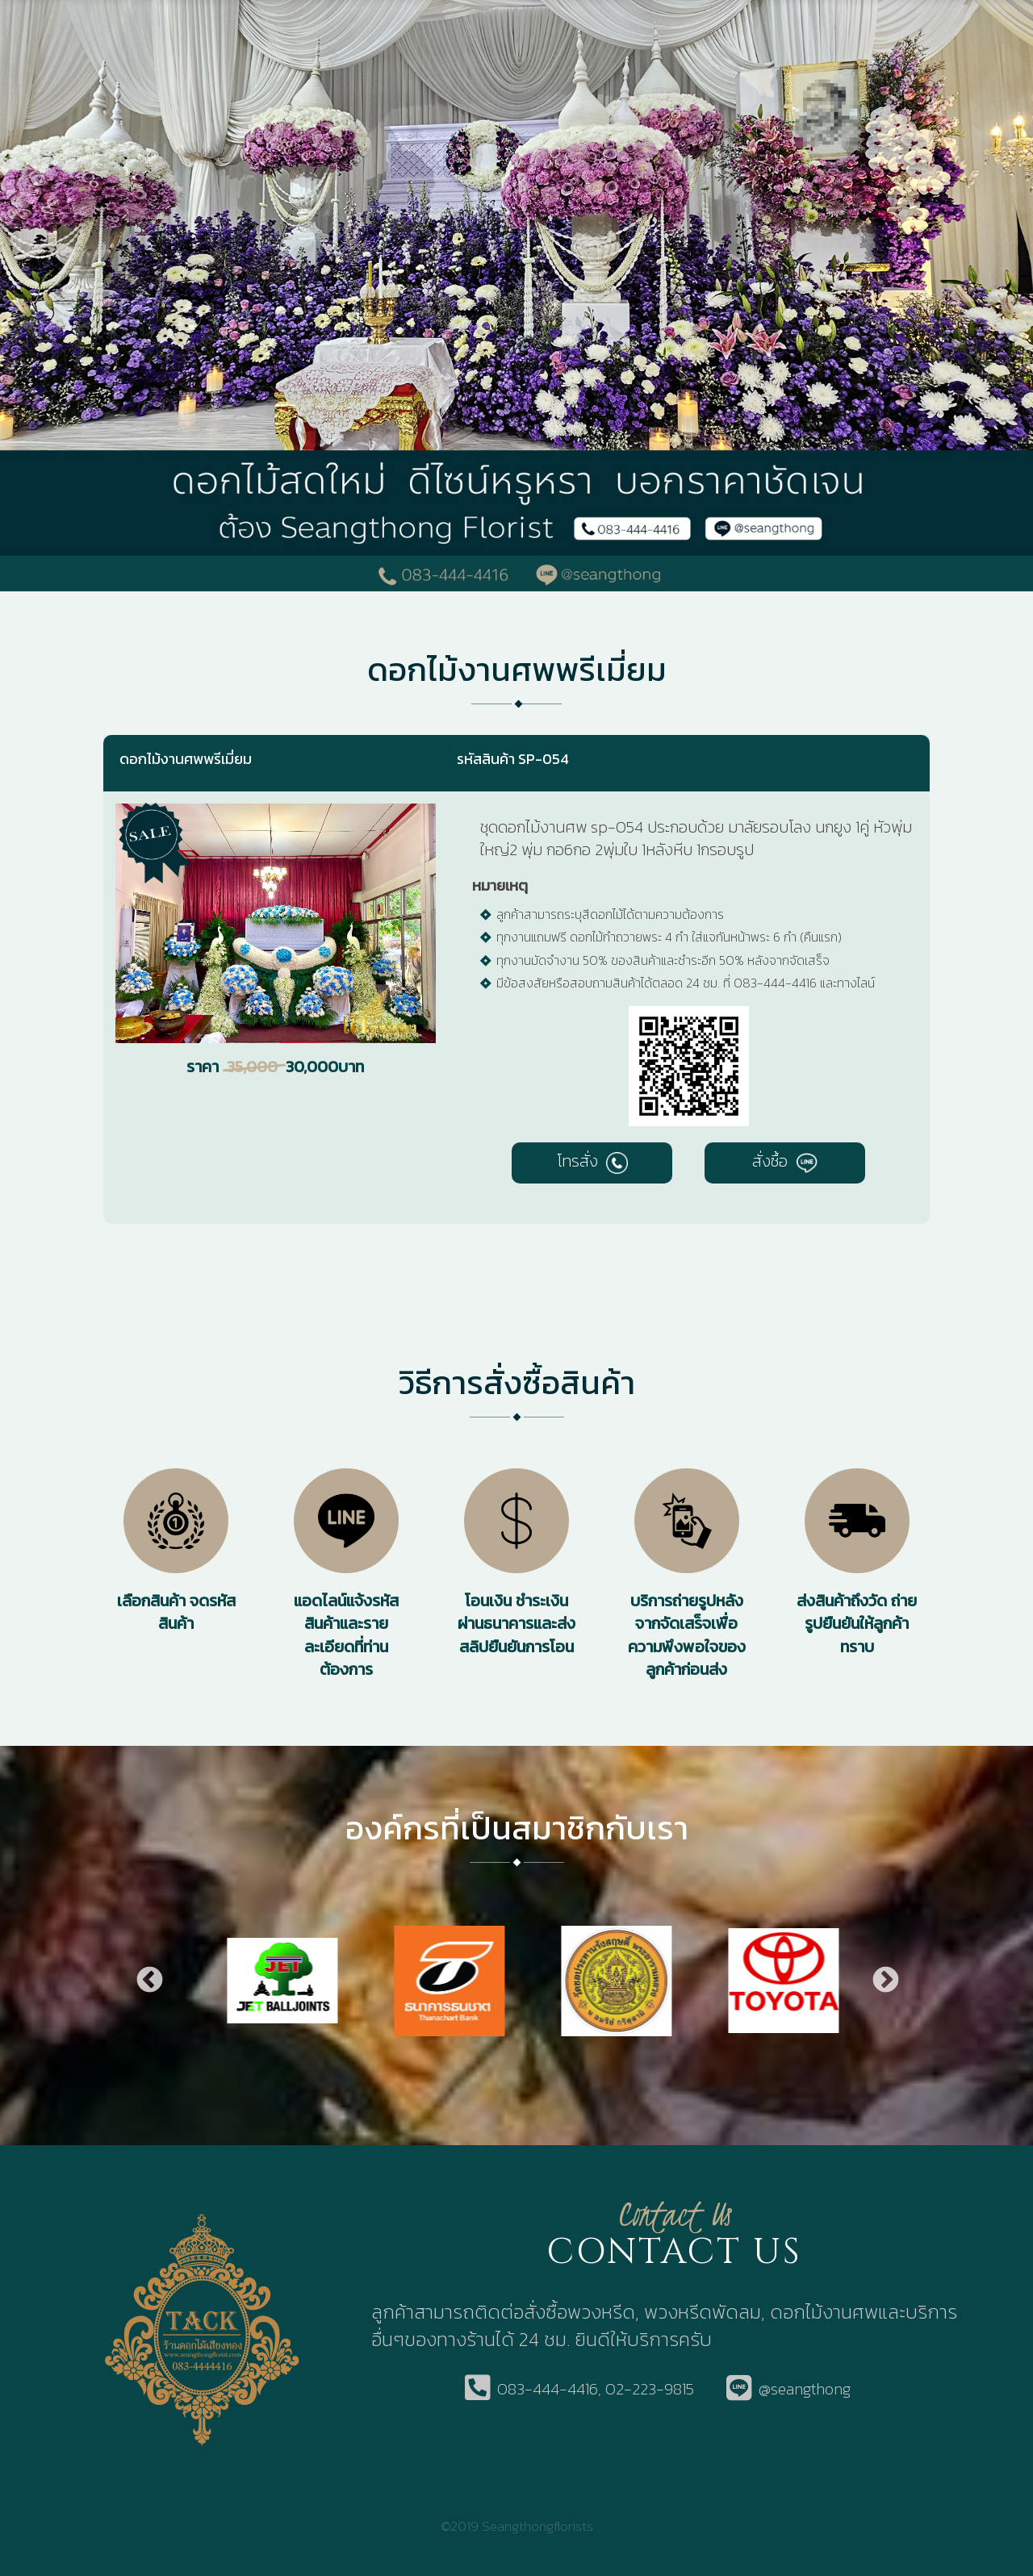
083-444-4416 (547, 2389)
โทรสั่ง (592, 1161)
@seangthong (805, 2389)
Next (884, 1981)
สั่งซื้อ (785, 1161)
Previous (148, 1981)
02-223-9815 (649, 2389)
